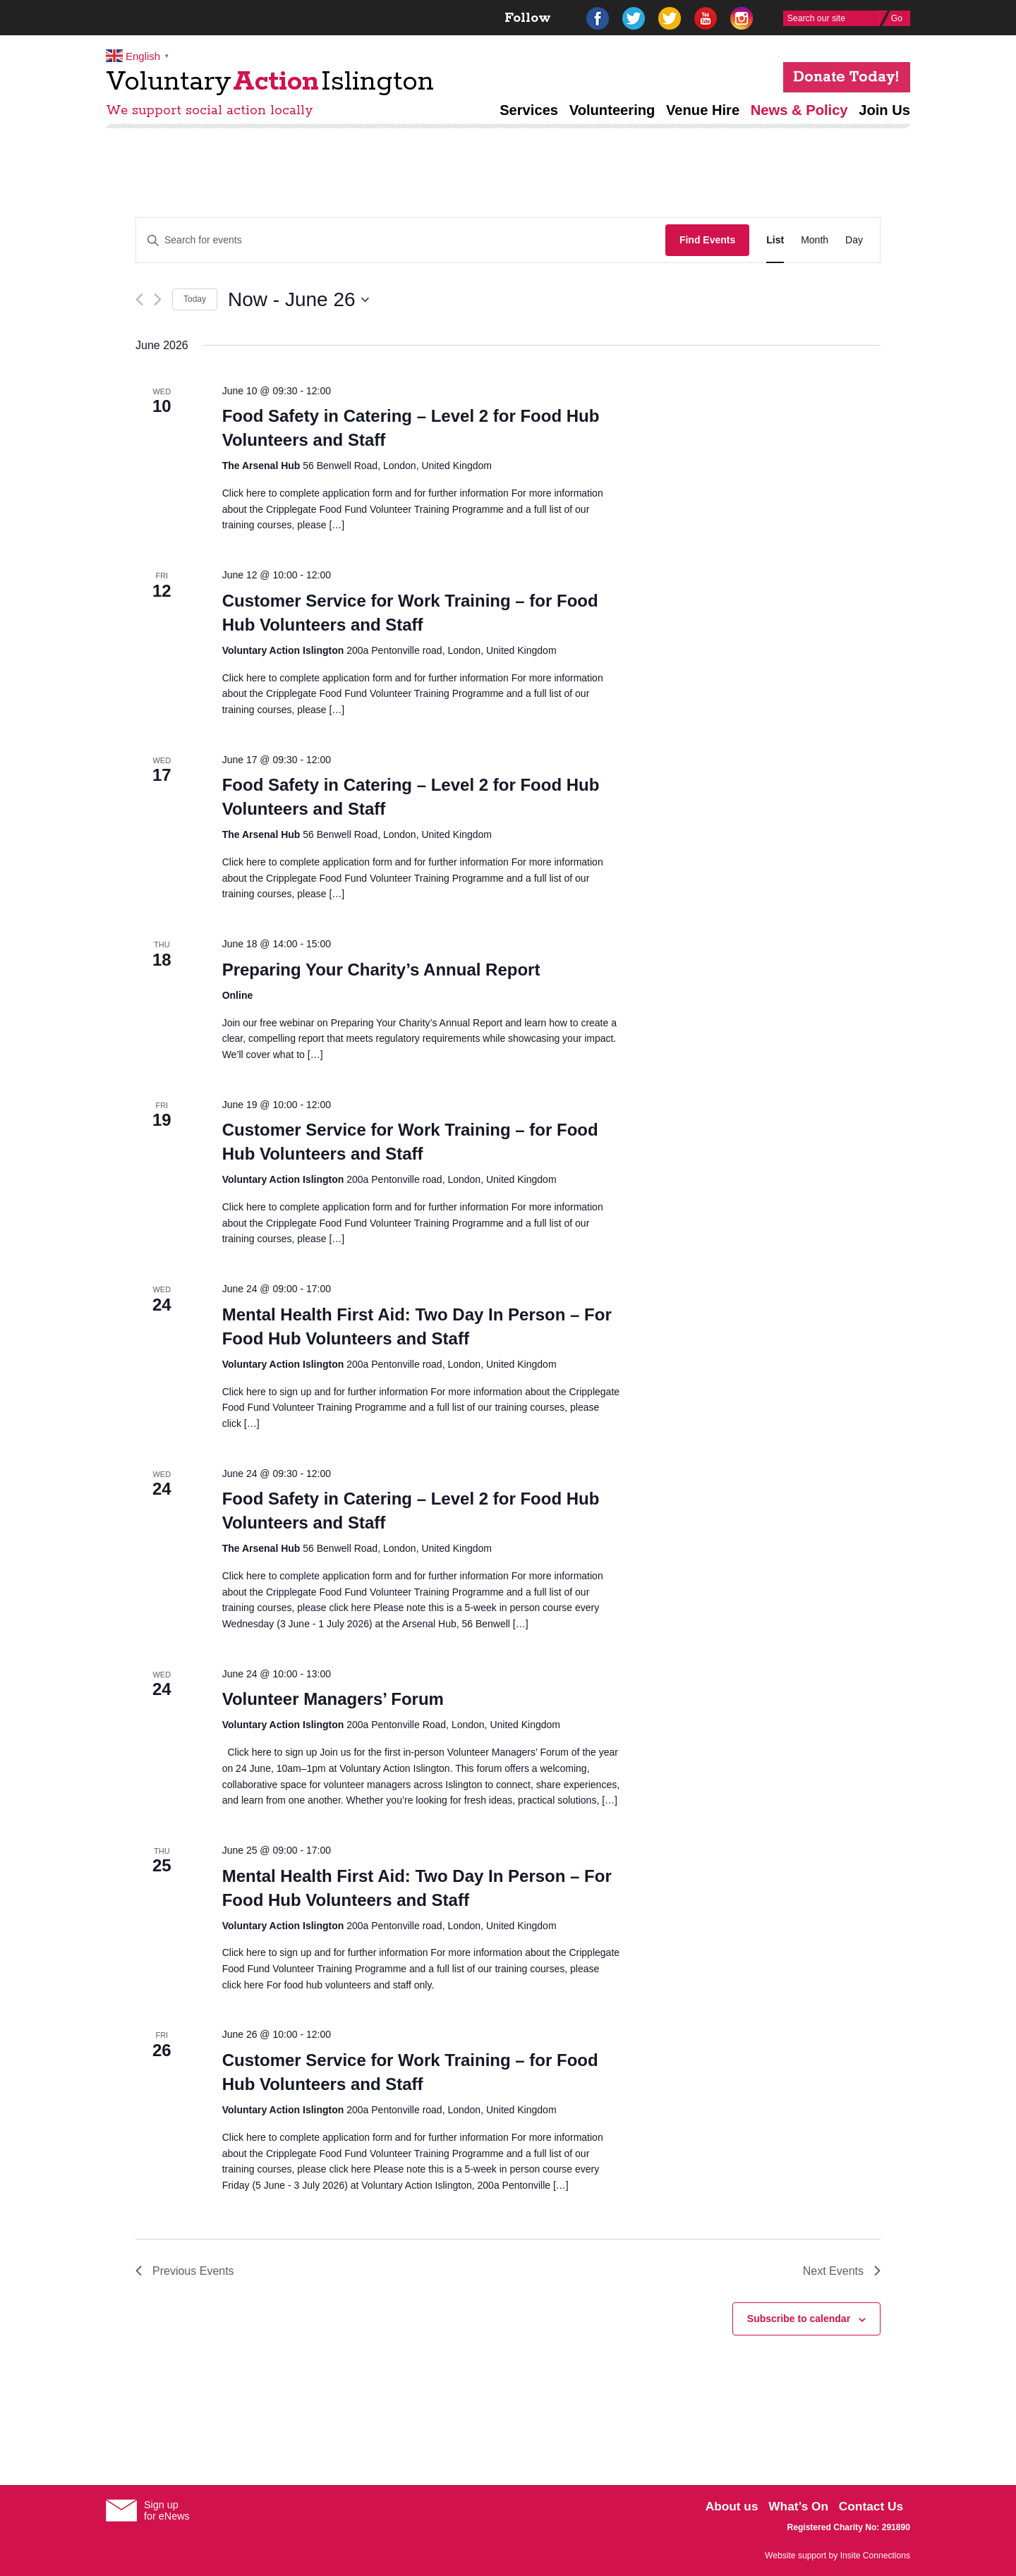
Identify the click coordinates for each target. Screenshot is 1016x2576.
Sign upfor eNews (167, 2510)
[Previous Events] (139, 299)
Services (529, 110)
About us (732, 2506)
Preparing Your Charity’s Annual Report (381, 969)
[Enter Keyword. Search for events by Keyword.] (400, 240)
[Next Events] (158, 299)
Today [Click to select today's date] (194, 299)
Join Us (884, 110)
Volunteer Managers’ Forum (333, 1698)
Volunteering (612, 110)
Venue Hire (702, 110)
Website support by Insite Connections (837, 2555)
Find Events (707, 239)
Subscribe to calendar (798, 2318)
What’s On (798, 2506)
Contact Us (871, 2506)
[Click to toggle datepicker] (298, 300)
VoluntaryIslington (270, 82)
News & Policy (799, 110)
